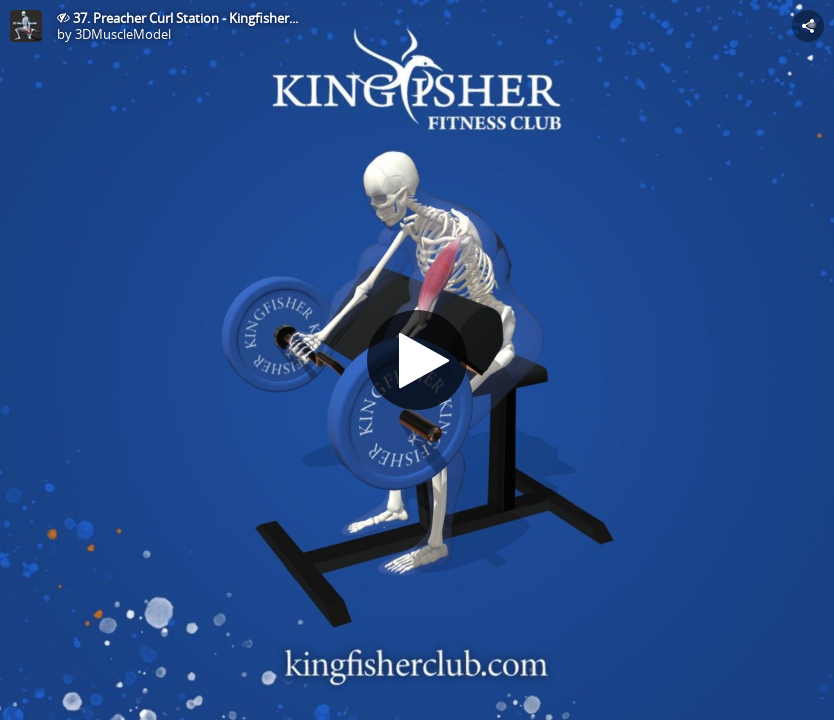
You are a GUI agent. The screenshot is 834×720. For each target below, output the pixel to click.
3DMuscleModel (123, 34)
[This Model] (26, 26)
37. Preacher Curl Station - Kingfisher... (185, 18)
